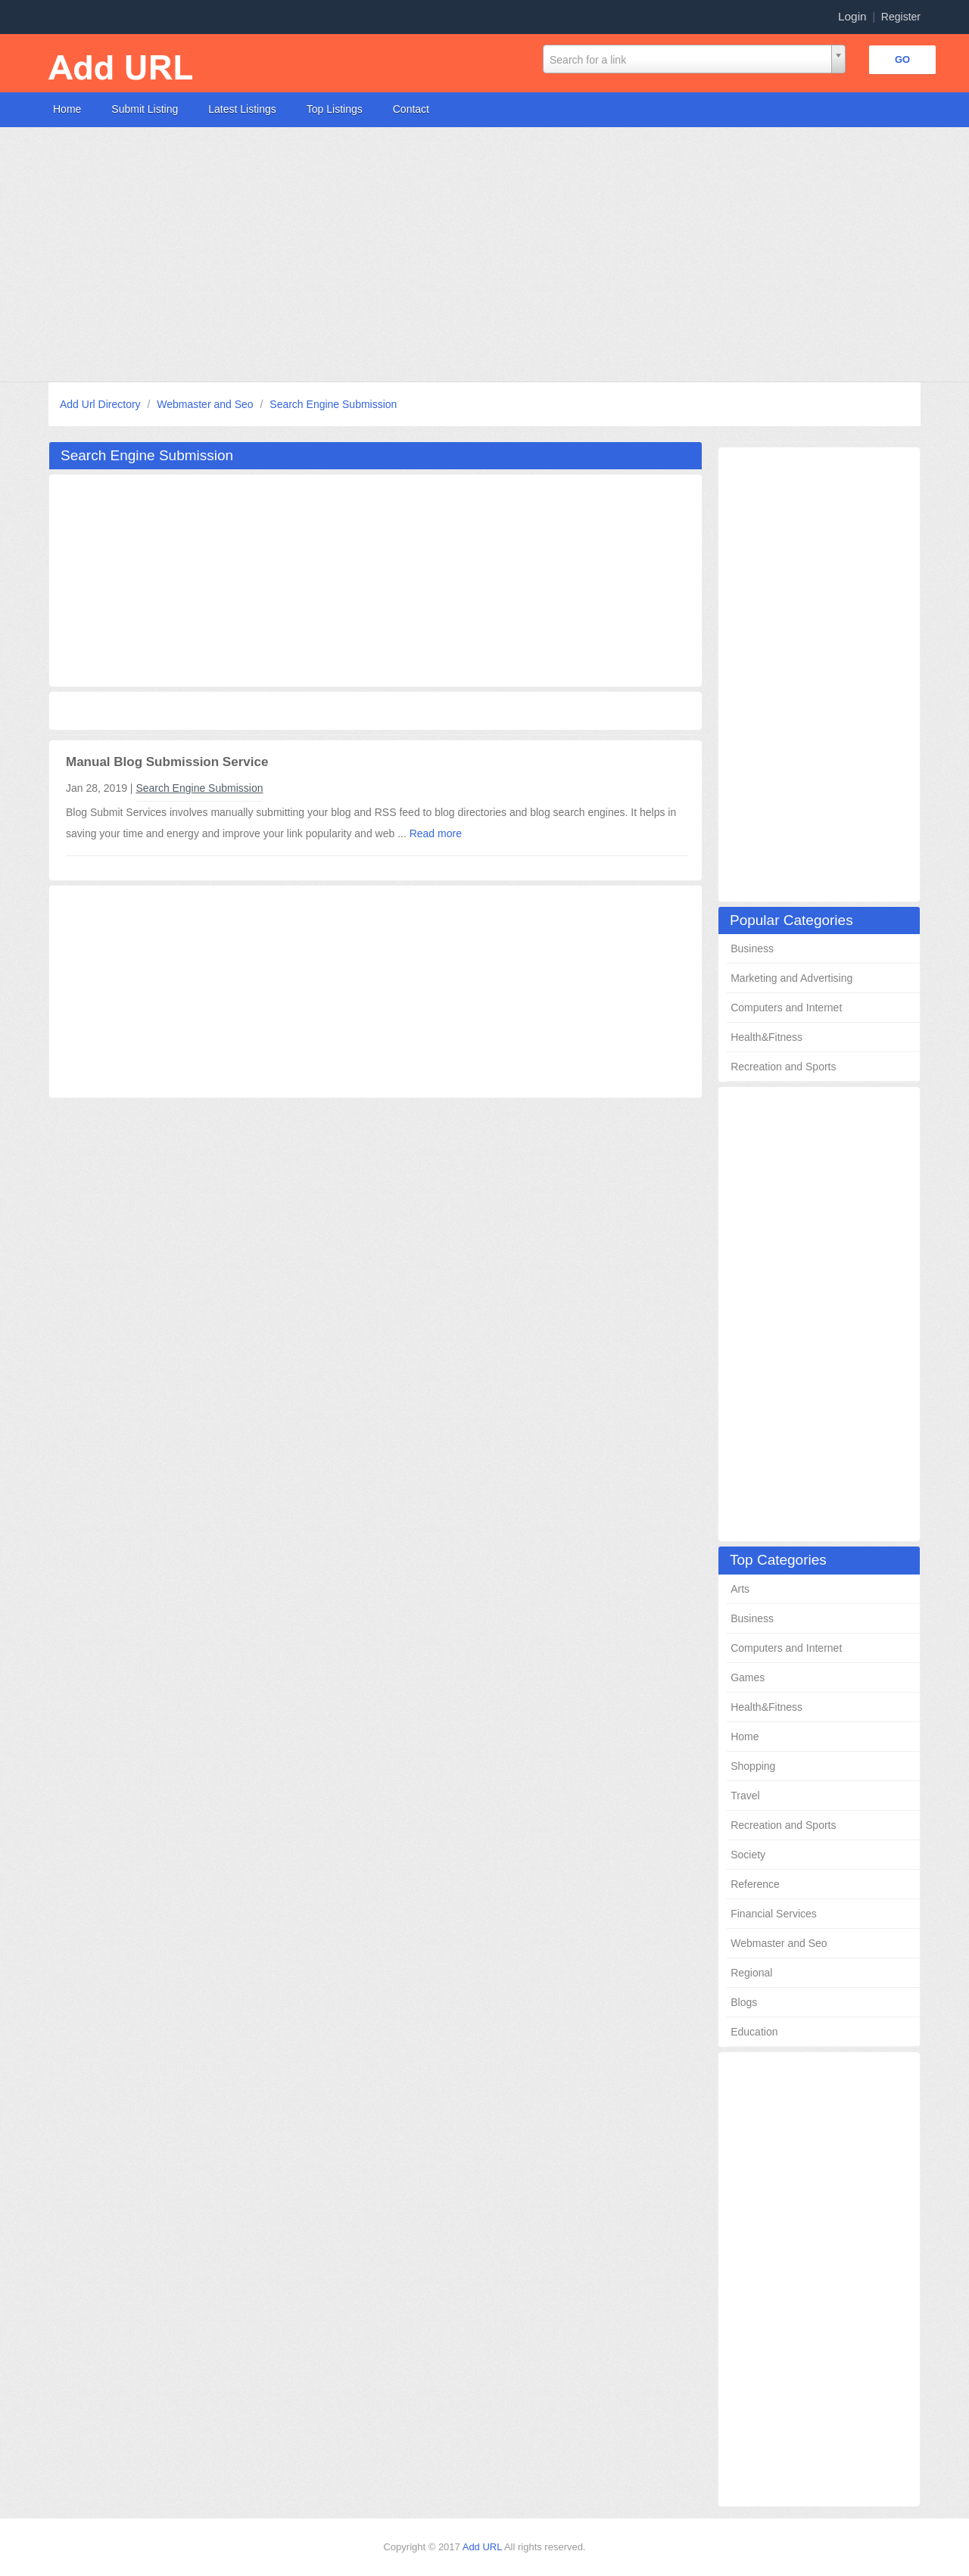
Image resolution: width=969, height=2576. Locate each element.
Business (752, 948)
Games (748, 1677)
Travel (745, 1795)
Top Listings (335, 109)
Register (901, 17)
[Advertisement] (454, 254)
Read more (436, 833)
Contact (411, 109)
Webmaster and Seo (206, 404)
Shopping (753, 1766)
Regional (751, 1973)
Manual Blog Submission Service (167, 762)
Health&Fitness (766, 1037)
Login (852, 16)
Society (748, 1855)
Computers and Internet (786, 1007)
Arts (740, 1589)
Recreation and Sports (783, 1067)
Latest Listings (242, 109)
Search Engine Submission (333, 404)
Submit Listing (144, 109)
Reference (755, 1884)
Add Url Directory (101, 404)
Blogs (744, 2002)
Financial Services (774, 1914)
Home (67, 109)
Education (754, 2032)
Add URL (483, 2547)
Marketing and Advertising (791, 978)
